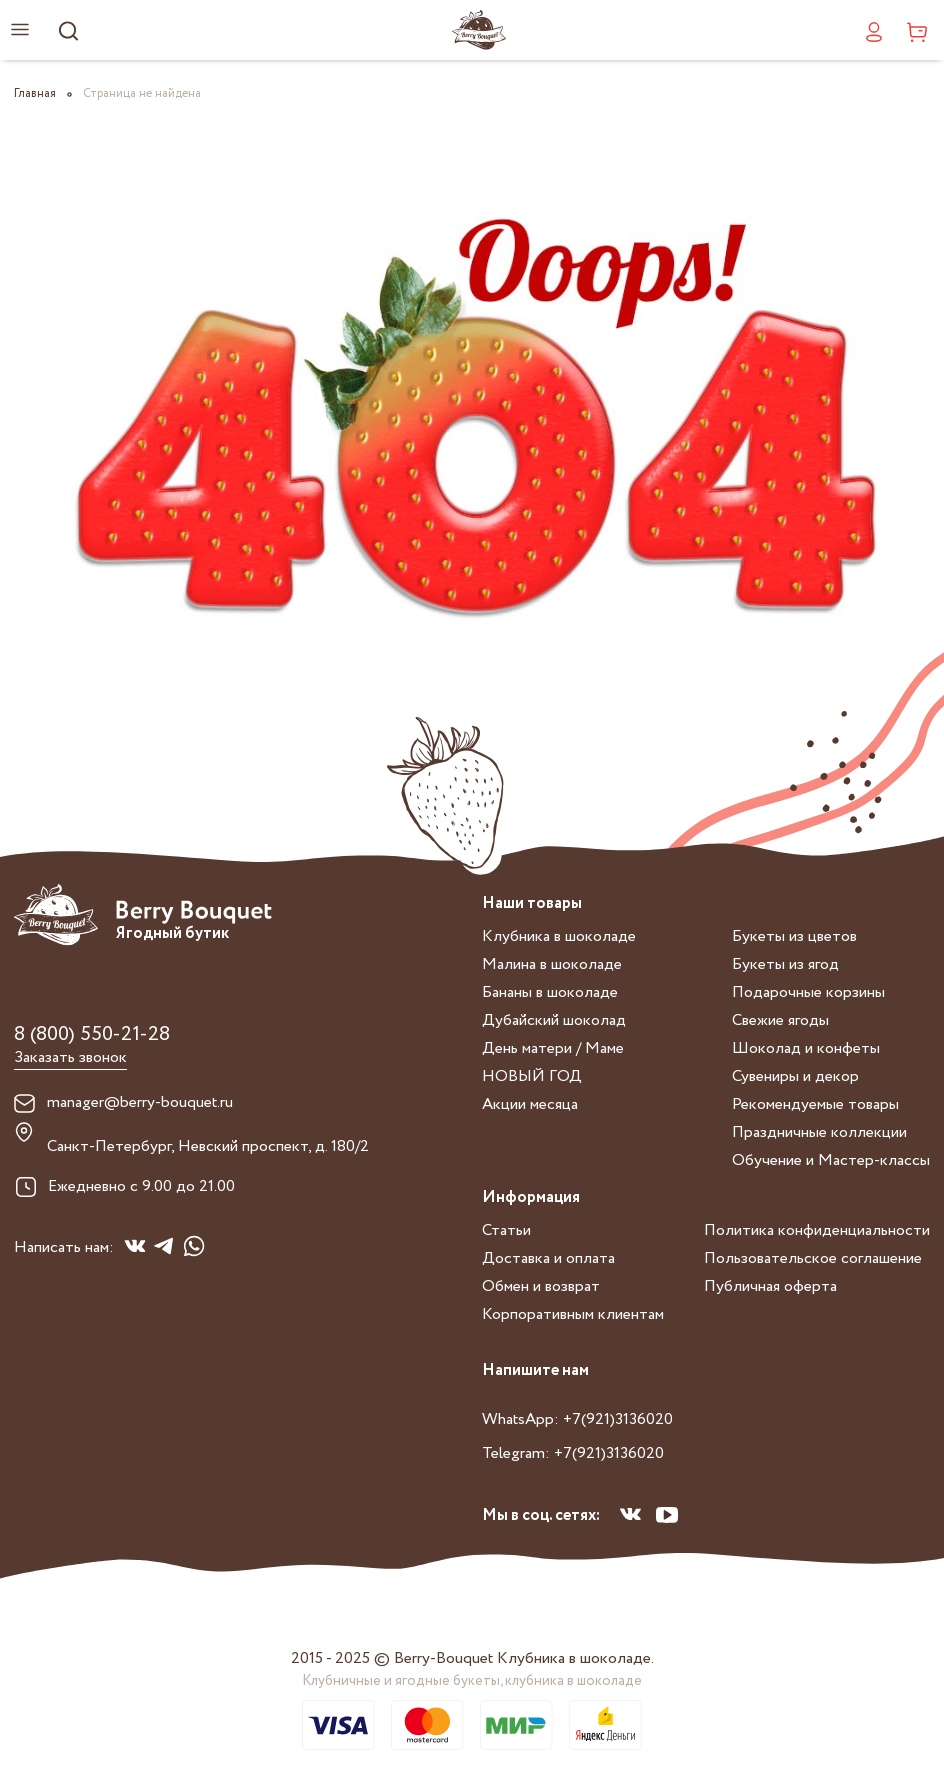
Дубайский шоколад (554, 1020)
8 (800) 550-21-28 (92, 1034)
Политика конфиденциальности (817, 1230)
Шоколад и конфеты (806, 1048)
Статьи (506, 1230)
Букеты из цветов (794, 936)
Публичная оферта (770, 1286)
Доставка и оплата (548, 1258)
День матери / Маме (553, 1048)
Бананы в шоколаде (550, 992)
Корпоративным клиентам (573, 1314)
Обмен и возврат (541, 1286)
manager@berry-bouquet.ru (140, 1103)
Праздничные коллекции (819, 1132)
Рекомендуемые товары (815, 1104)
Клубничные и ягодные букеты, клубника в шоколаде (472, 1681)
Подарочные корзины (808, 992)
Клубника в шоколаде (559, 936)
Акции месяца (530, 1104)
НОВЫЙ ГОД (532, 1076)
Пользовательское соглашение (813, 1258)
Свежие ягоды (780, 1020)
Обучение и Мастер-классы (831, 1160)
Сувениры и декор (795, 1076)
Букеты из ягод (785, 964)
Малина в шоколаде (552, 964)
